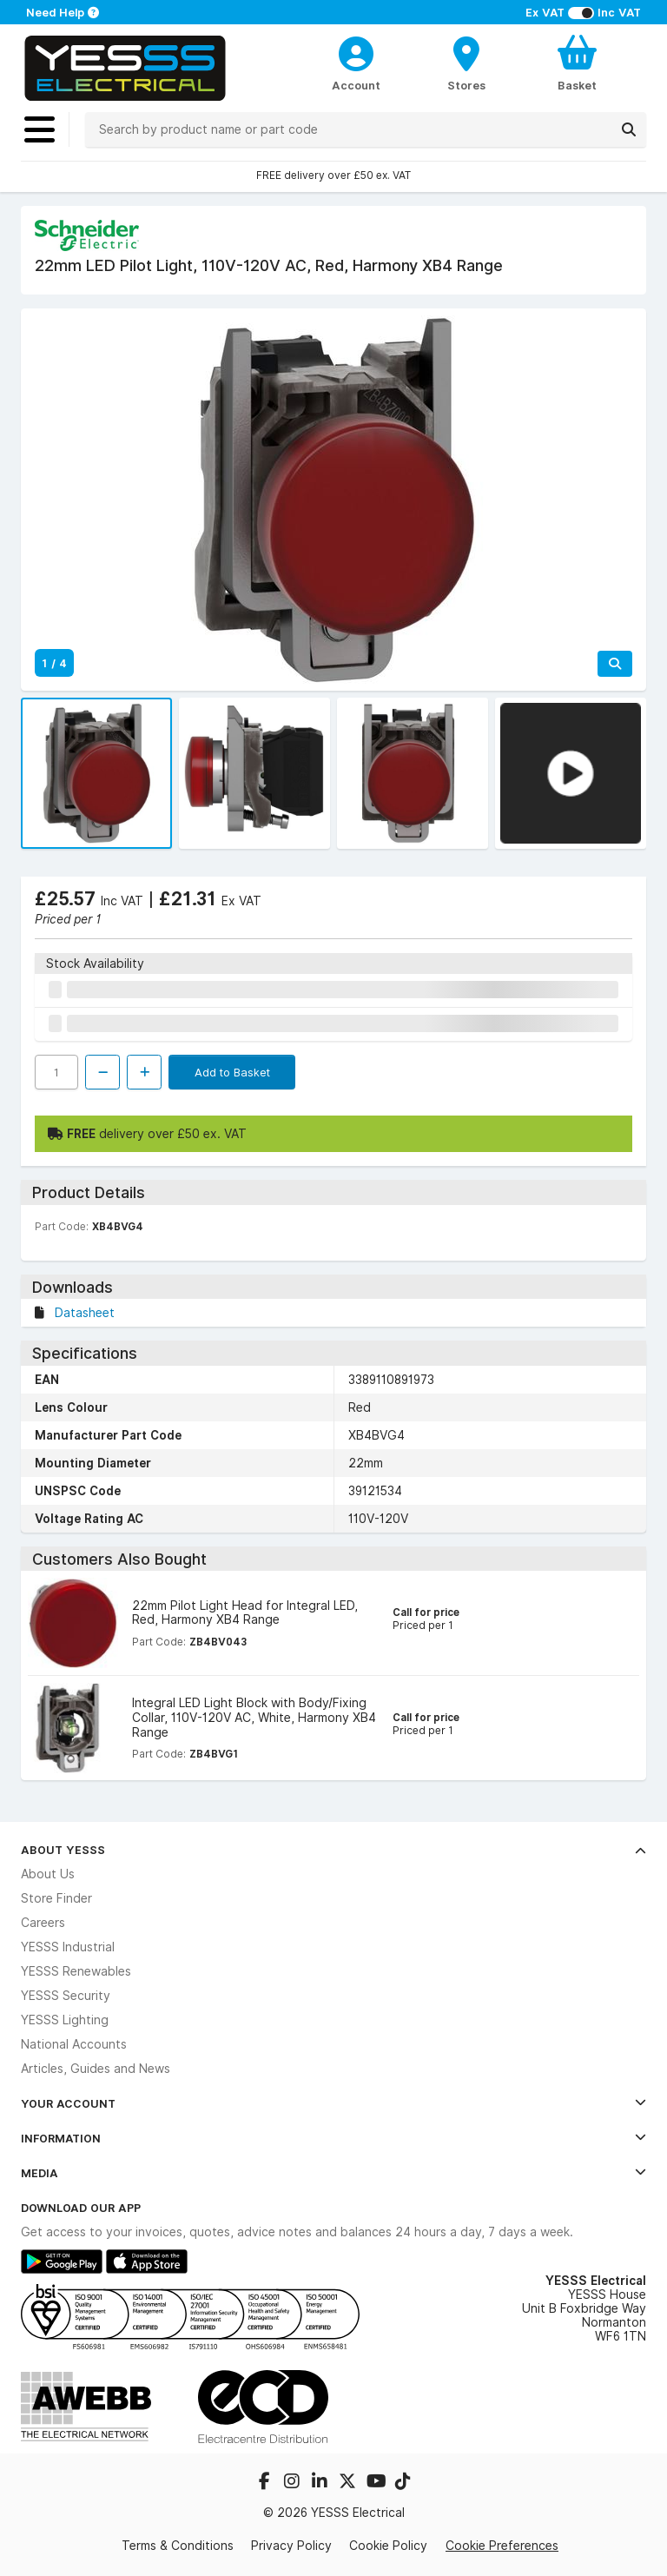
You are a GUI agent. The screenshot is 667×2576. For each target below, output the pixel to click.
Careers (43, 1923)
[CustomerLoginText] (356, 51)
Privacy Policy (291, 2546)
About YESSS (333, 1850)
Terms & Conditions (178, 2546)
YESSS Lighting (65, 2020)
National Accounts (74, 2044)
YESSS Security (65, 1996)
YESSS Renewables (76, 1971)
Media (333, 2173)
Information (333, 2138)
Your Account (333, 2103)
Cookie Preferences (502, 2546)
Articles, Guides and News (95, 2069)
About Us (48, 1874)
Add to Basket (232, 1072)
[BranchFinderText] (467, 62)
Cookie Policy (388, 2546)
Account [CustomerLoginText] (356, 85)
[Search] (628, 129)
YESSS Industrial (68, 1947)
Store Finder (56, 1898)
